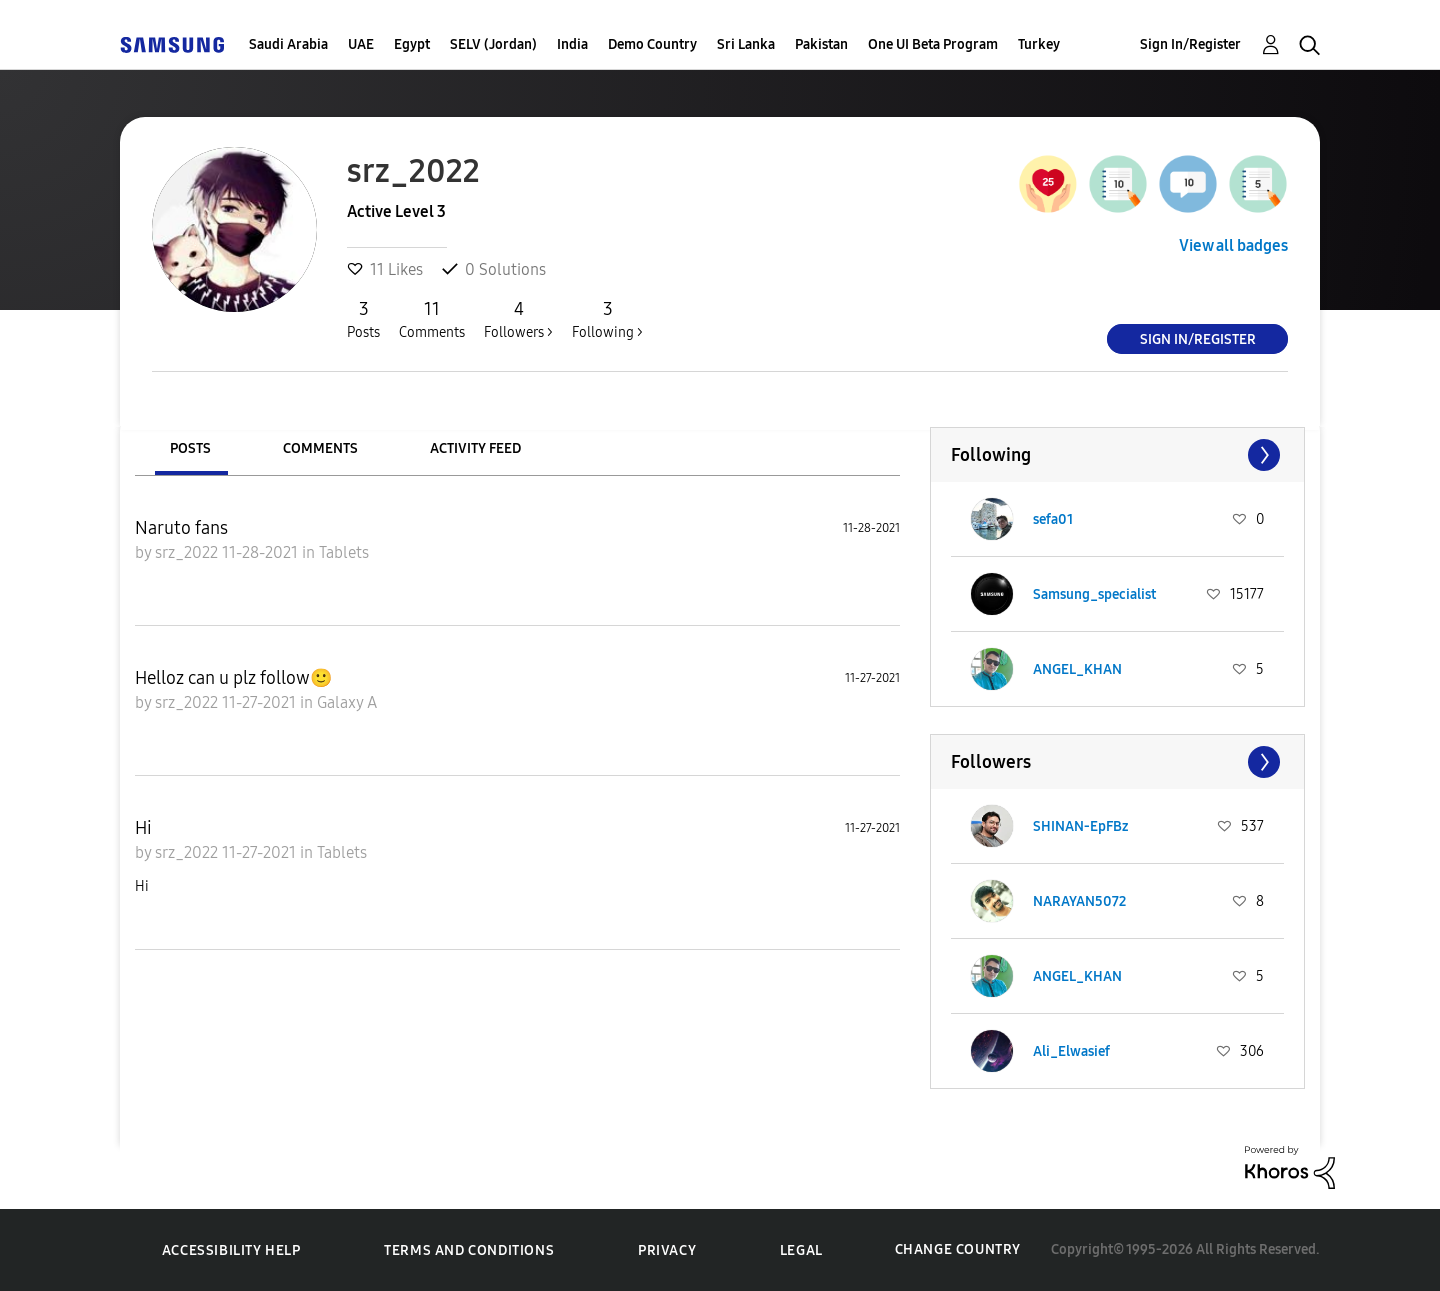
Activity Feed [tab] (475, 448)
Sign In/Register (1190, 44)
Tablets (344, 552)
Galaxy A (347, 702)
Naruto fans (181, 528)
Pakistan (821, 44)
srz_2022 (188, 552)
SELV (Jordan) (493, 44)
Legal (801, 1250)
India (572, 44)
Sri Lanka (746, 44)
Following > (607, 319)
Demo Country (652, 44)
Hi (143, 828)
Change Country (958, 1249)
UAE (361, 44)
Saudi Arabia (288, 44)
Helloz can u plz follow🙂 (233, 678)
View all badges (1233, 245)
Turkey (1039, 44)
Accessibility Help (231, 1250)
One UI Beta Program (933, 44)
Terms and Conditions (469, 1250)
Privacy (667, 1250)
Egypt (412, 44)
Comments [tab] (320, 448)
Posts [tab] (190, 448)
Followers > (518, 319)
